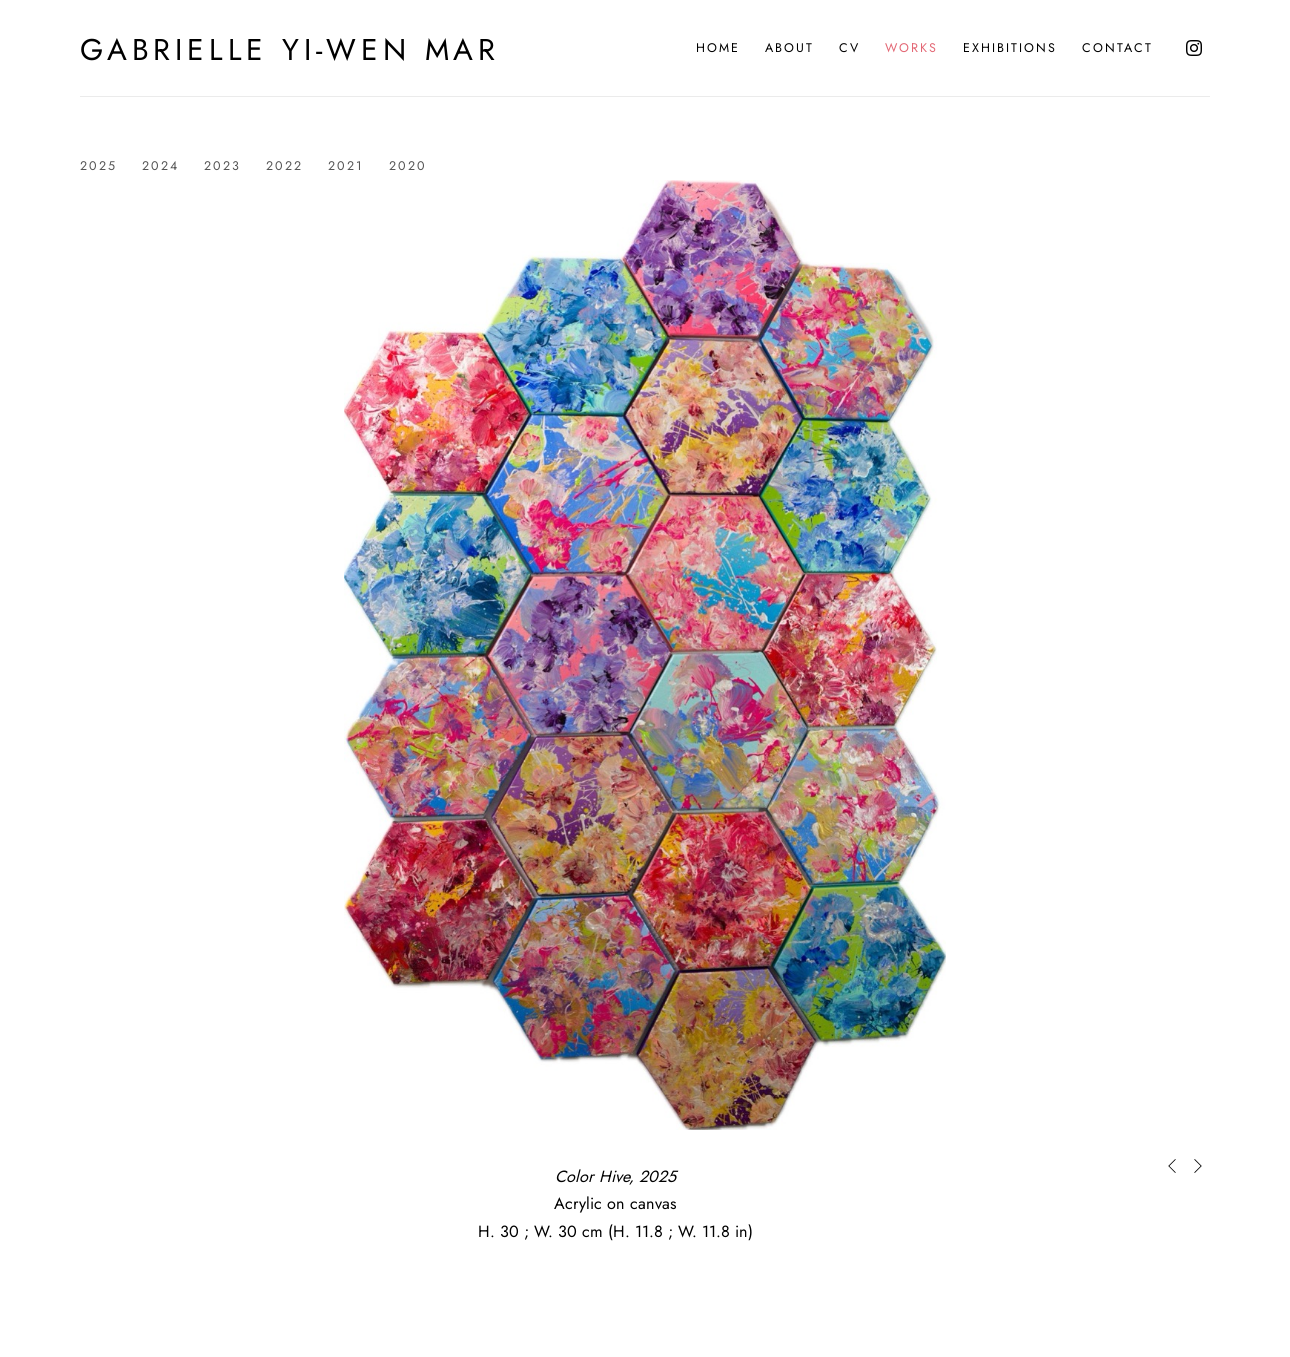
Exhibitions (1010, 48)
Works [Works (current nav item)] (911, 48)
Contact (1117, 48)
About (789, 48)
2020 (408, 166)
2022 (284, 166)
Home (718, 48)
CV (849, 48)
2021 (346, 166)
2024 (160, 166)
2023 (222, 166)
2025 (98, 166)
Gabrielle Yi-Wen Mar (290, 50)
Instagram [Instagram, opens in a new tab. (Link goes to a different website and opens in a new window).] (1194, 48)
